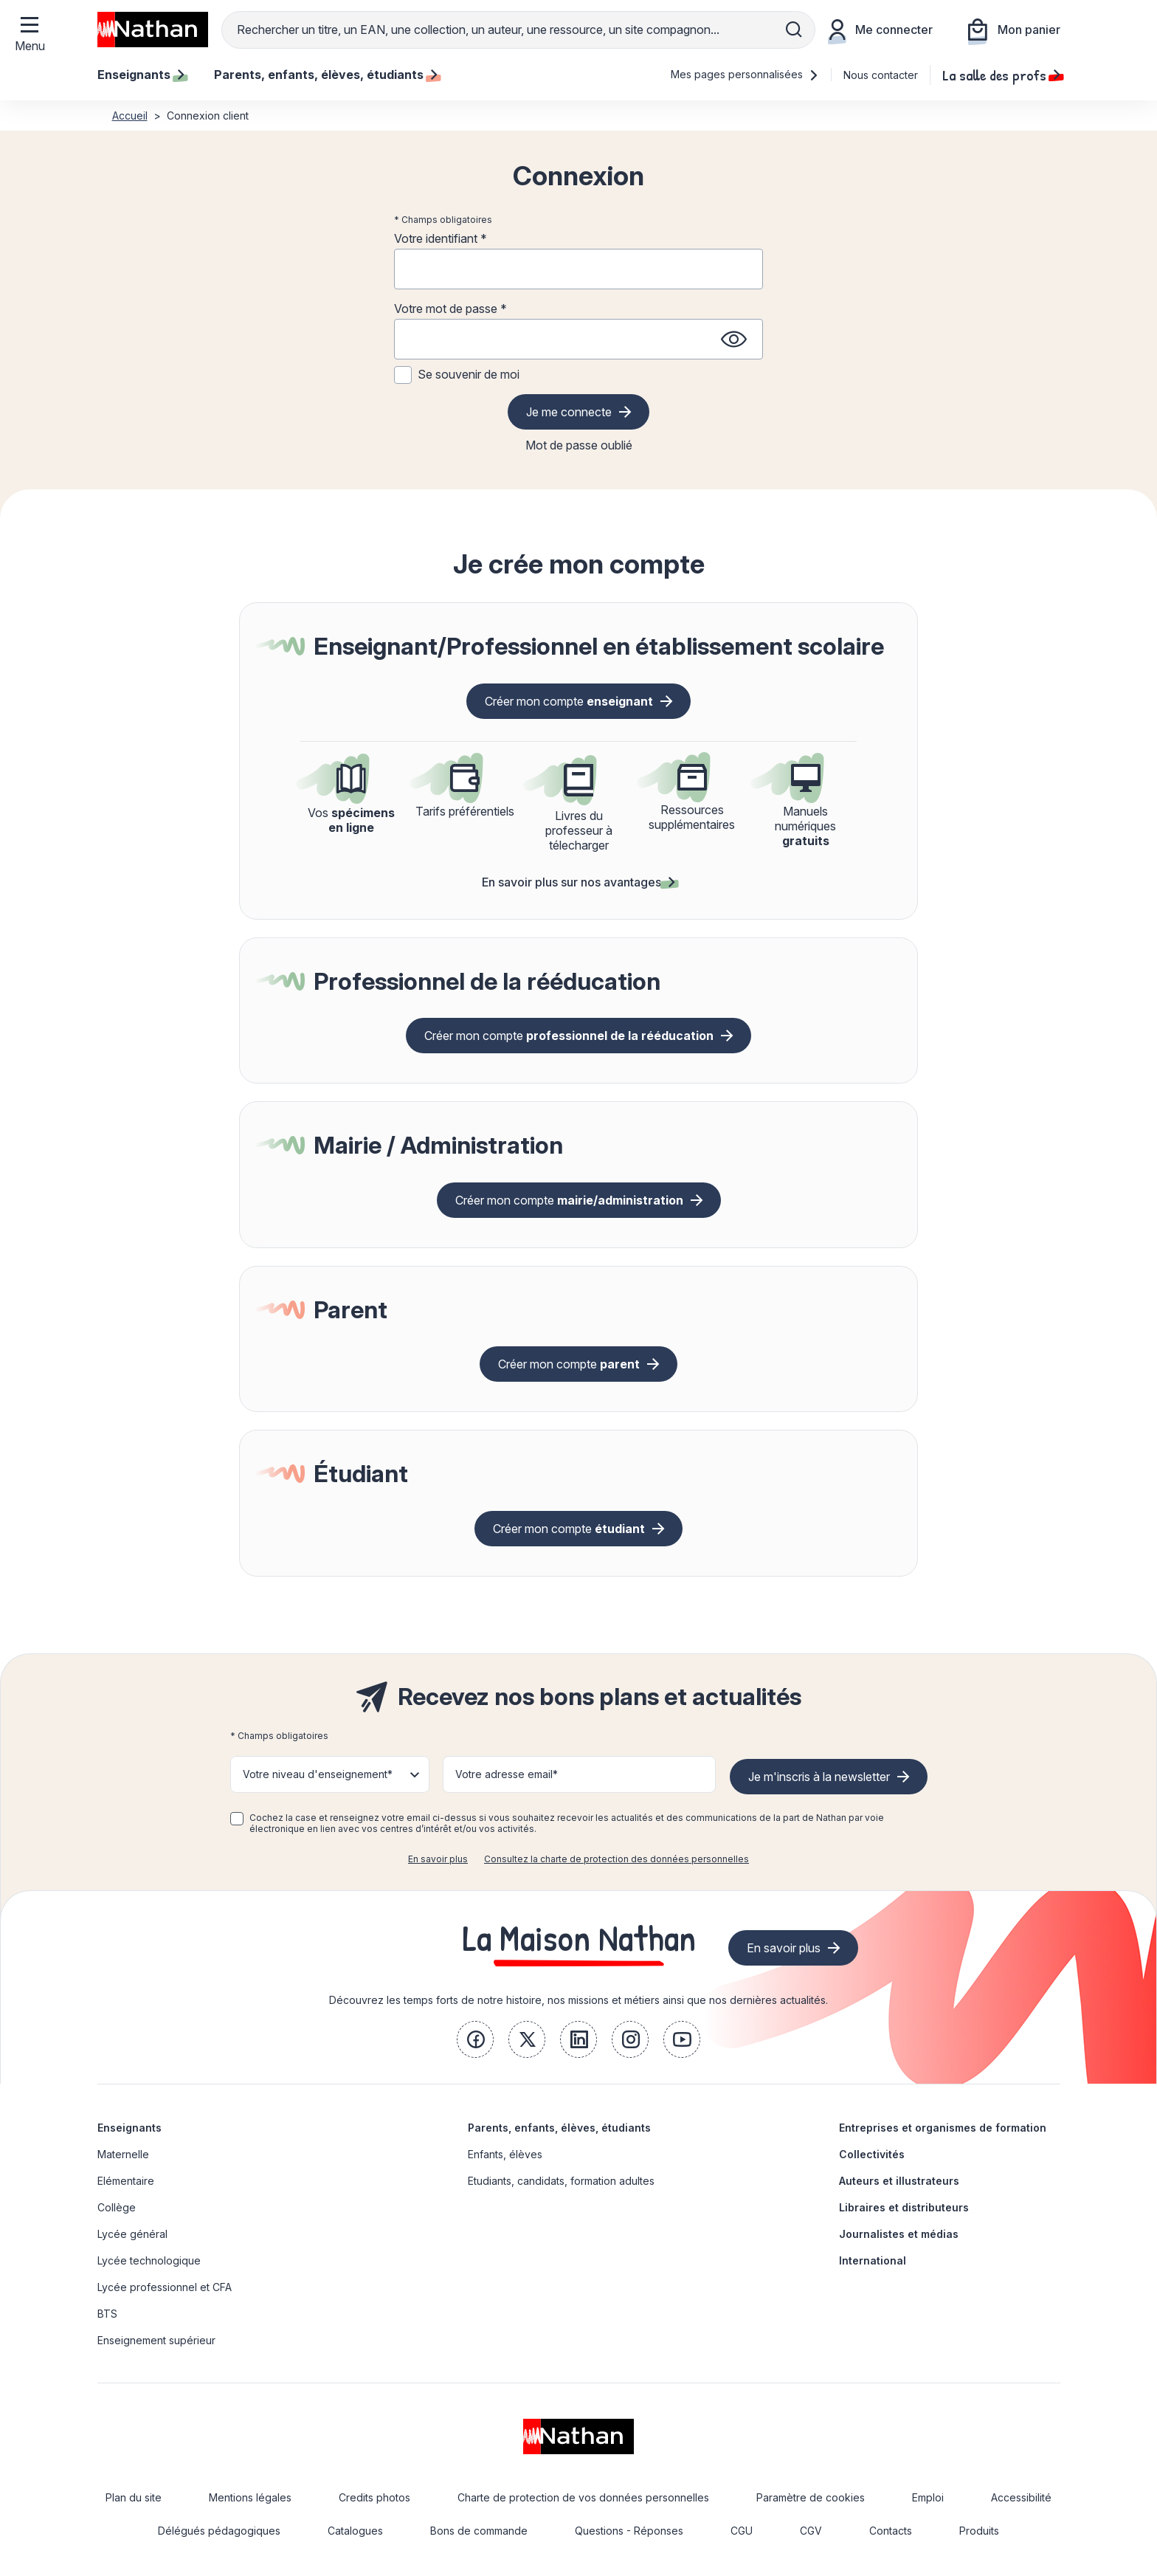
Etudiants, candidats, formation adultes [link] (561, 2180)
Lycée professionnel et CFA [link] (164, 2287)
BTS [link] (107, 2313)
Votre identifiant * (440, 238)
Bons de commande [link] (479, 2530)
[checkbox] (237, 1818)
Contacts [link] (890, 2530)
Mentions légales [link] (250, 2497)
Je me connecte (569, 411)
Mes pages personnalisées (745, 74)
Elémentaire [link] (125, 2180)
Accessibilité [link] (1021, 2497)
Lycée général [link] (132, 2234)
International (872, 2260)
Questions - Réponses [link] (629, 2530)
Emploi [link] (928, 2497)
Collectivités (872, 2154)
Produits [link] (979, 2530)
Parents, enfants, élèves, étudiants (559, 2127)
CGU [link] (742, 2530)
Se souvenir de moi (468, 374)
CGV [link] (811, 2530)
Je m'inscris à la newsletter (819, 1776)
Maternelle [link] (123, 2154)
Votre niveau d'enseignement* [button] (318, 1774)
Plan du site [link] (134, 2497)
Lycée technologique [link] (149, 2260)
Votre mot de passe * (450, 308)
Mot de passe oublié (578, 445)
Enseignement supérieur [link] (156, 2340)
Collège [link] (116, 2207)
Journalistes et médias (899, 2234)
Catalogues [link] (355, 2530)
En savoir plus (438, 1858)
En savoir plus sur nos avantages (578, 882)
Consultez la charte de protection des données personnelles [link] (616, 1858)
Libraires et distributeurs (904, 2207)
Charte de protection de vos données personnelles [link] (583, 2497)
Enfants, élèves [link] (505, 2154)
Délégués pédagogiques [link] (219, 2530)
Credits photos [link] (374, 2497)
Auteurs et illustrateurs (899, 2180)
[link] (475, 2039)
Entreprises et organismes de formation (942, 2127)
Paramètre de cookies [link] (810, 2497)
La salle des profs (1001, 74)
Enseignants (129, 2127)
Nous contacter (880, 75)
